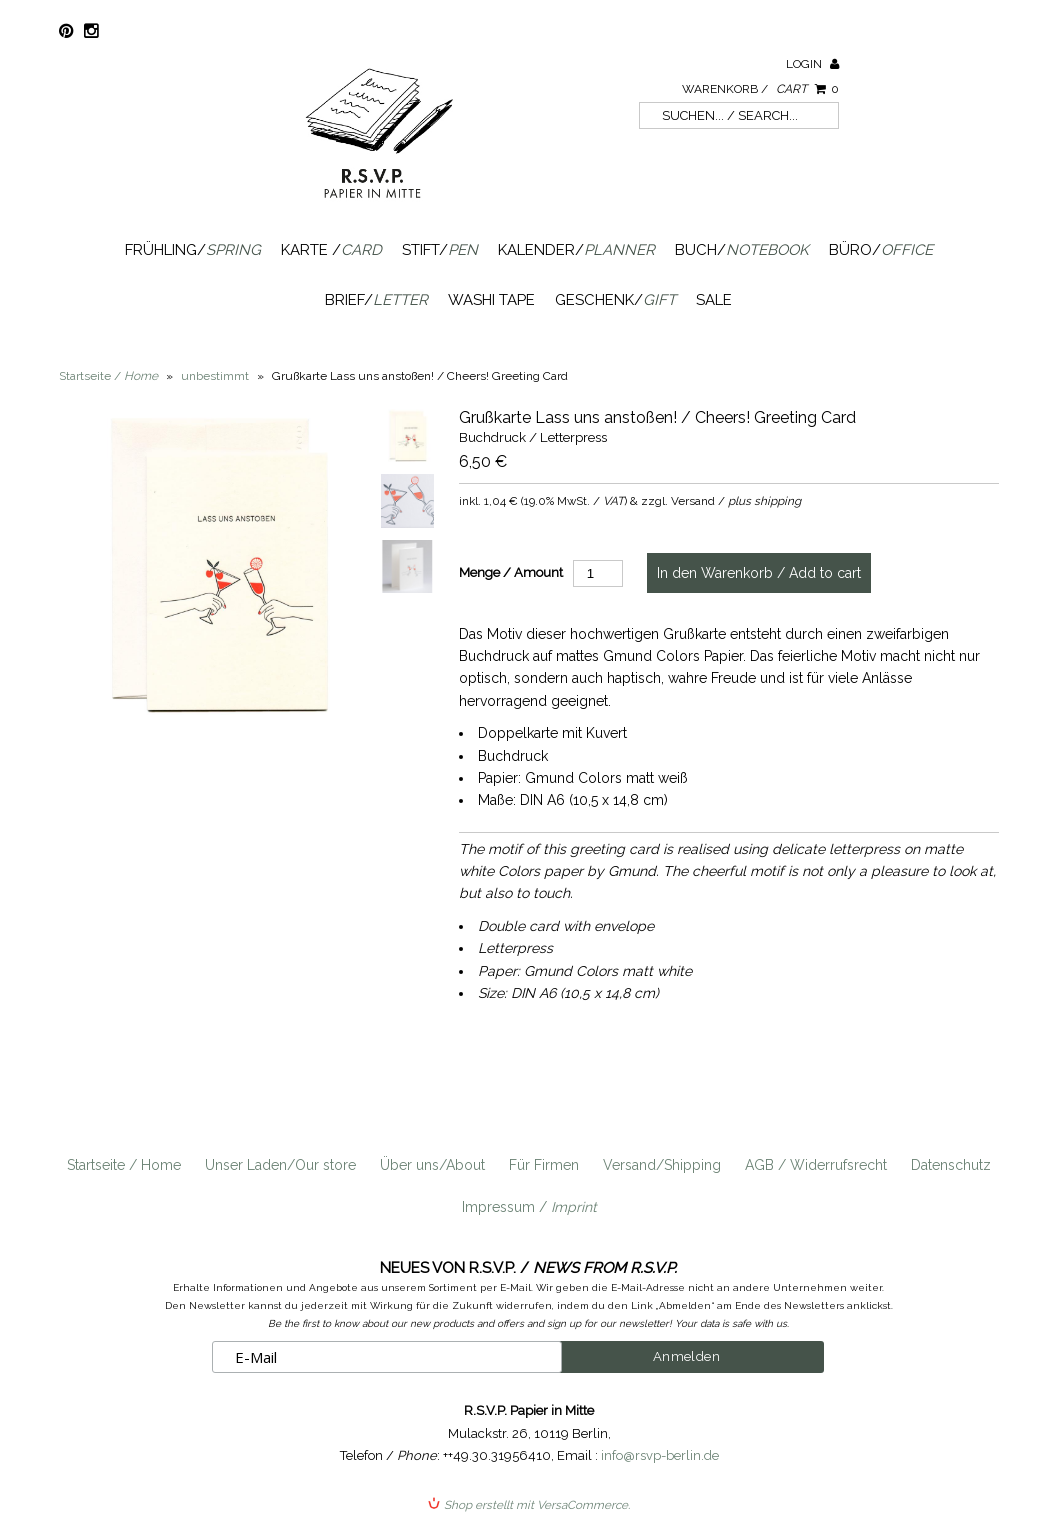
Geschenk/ (615, 300)
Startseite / (108, 376)
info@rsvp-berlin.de (660, 1455)
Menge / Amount (511, 572)
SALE (714, 300)
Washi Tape (491, 300)
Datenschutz (951, 1165)
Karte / (331, 250)
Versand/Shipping (662, 1165)
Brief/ (376, 300)
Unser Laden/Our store (280, 1165)
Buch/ (742, 250)
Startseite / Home (124, 1165)
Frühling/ (193, 250)
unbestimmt (215, 376)
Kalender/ (576, 250)
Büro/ (881, 250)
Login (812, 64)
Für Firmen (544, 1165)
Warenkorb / (760, 89)
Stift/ (440, 250)
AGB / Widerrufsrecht (816, 1165)
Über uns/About (432, 1165)
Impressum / (529, 1207)
